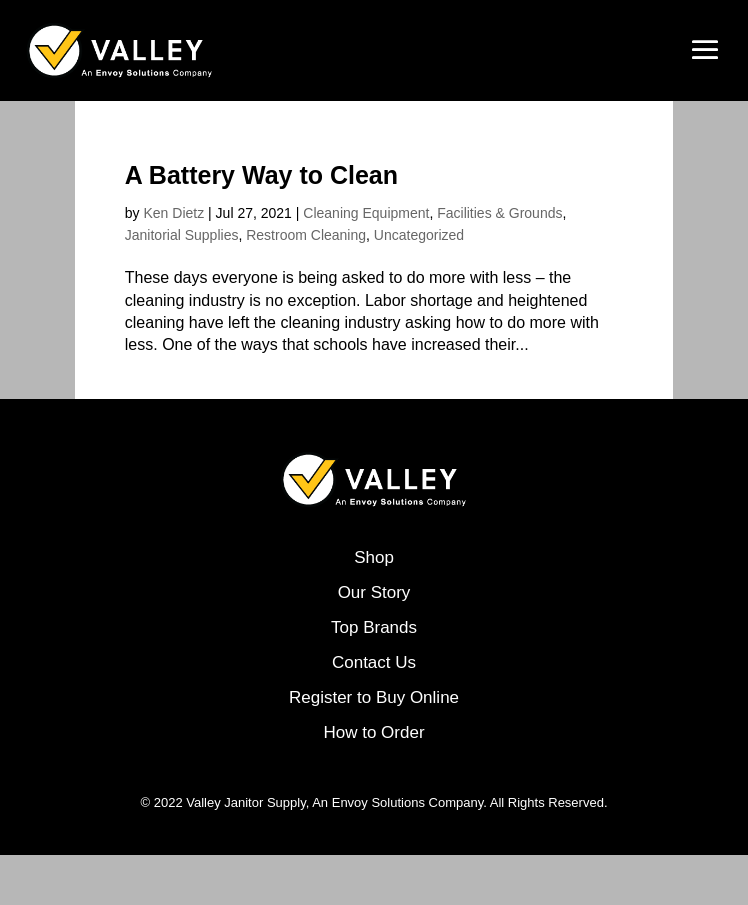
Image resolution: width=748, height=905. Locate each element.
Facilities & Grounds (499, 213)
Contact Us (374, 662)
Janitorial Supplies (182, 235)
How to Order (373, 732)
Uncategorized (419, 235)
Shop (374, 557)
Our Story (374, 592)
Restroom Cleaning (306, 235)
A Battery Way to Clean (261, 175)
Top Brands (374, 627)
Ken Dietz (173, 213)
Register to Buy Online (374, 697)
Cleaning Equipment (366, 213)
